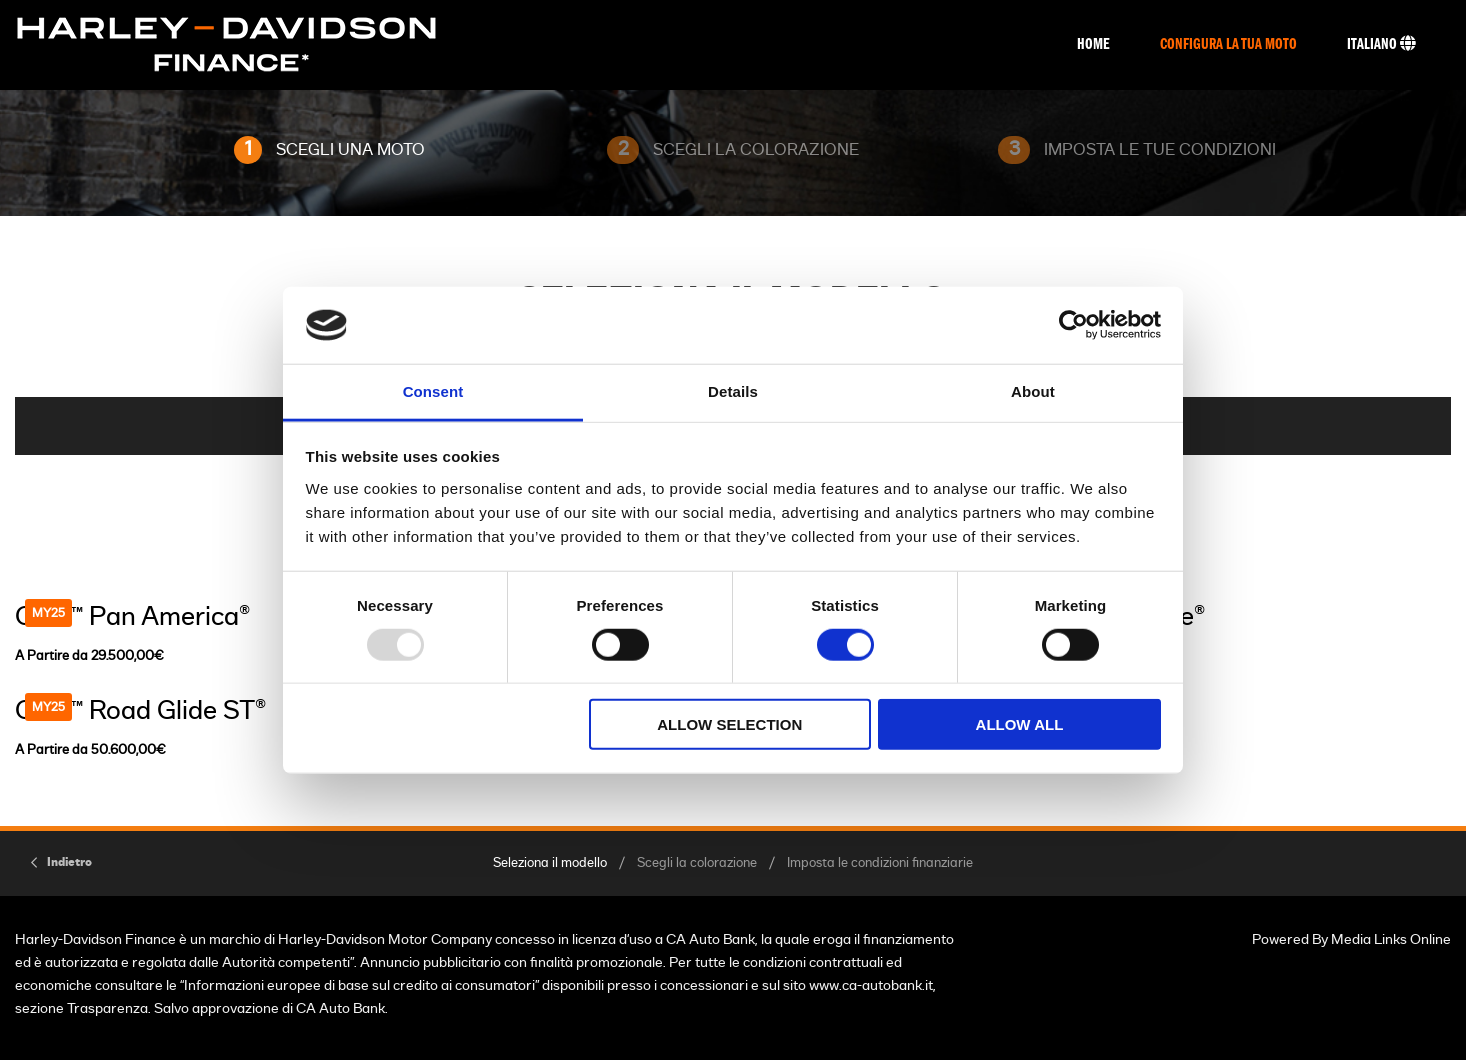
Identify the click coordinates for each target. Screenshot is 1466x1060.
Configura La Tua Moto (1228, 45)
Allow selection (729, 724)
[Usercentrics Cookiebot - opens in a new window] (1073, 325)
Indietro (69, 862)
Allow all (1020, 724)
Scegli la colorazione (697, 863)
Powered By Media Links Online (1351, 939)
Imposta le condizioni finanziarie (880, 863)
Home (1093, 45)
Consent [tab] (433, 391)
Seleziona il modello (550, 863)
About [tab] (1033, 391)
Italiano (1381, 44)
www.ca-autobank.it (871, 985)
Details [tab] (733, 391)
